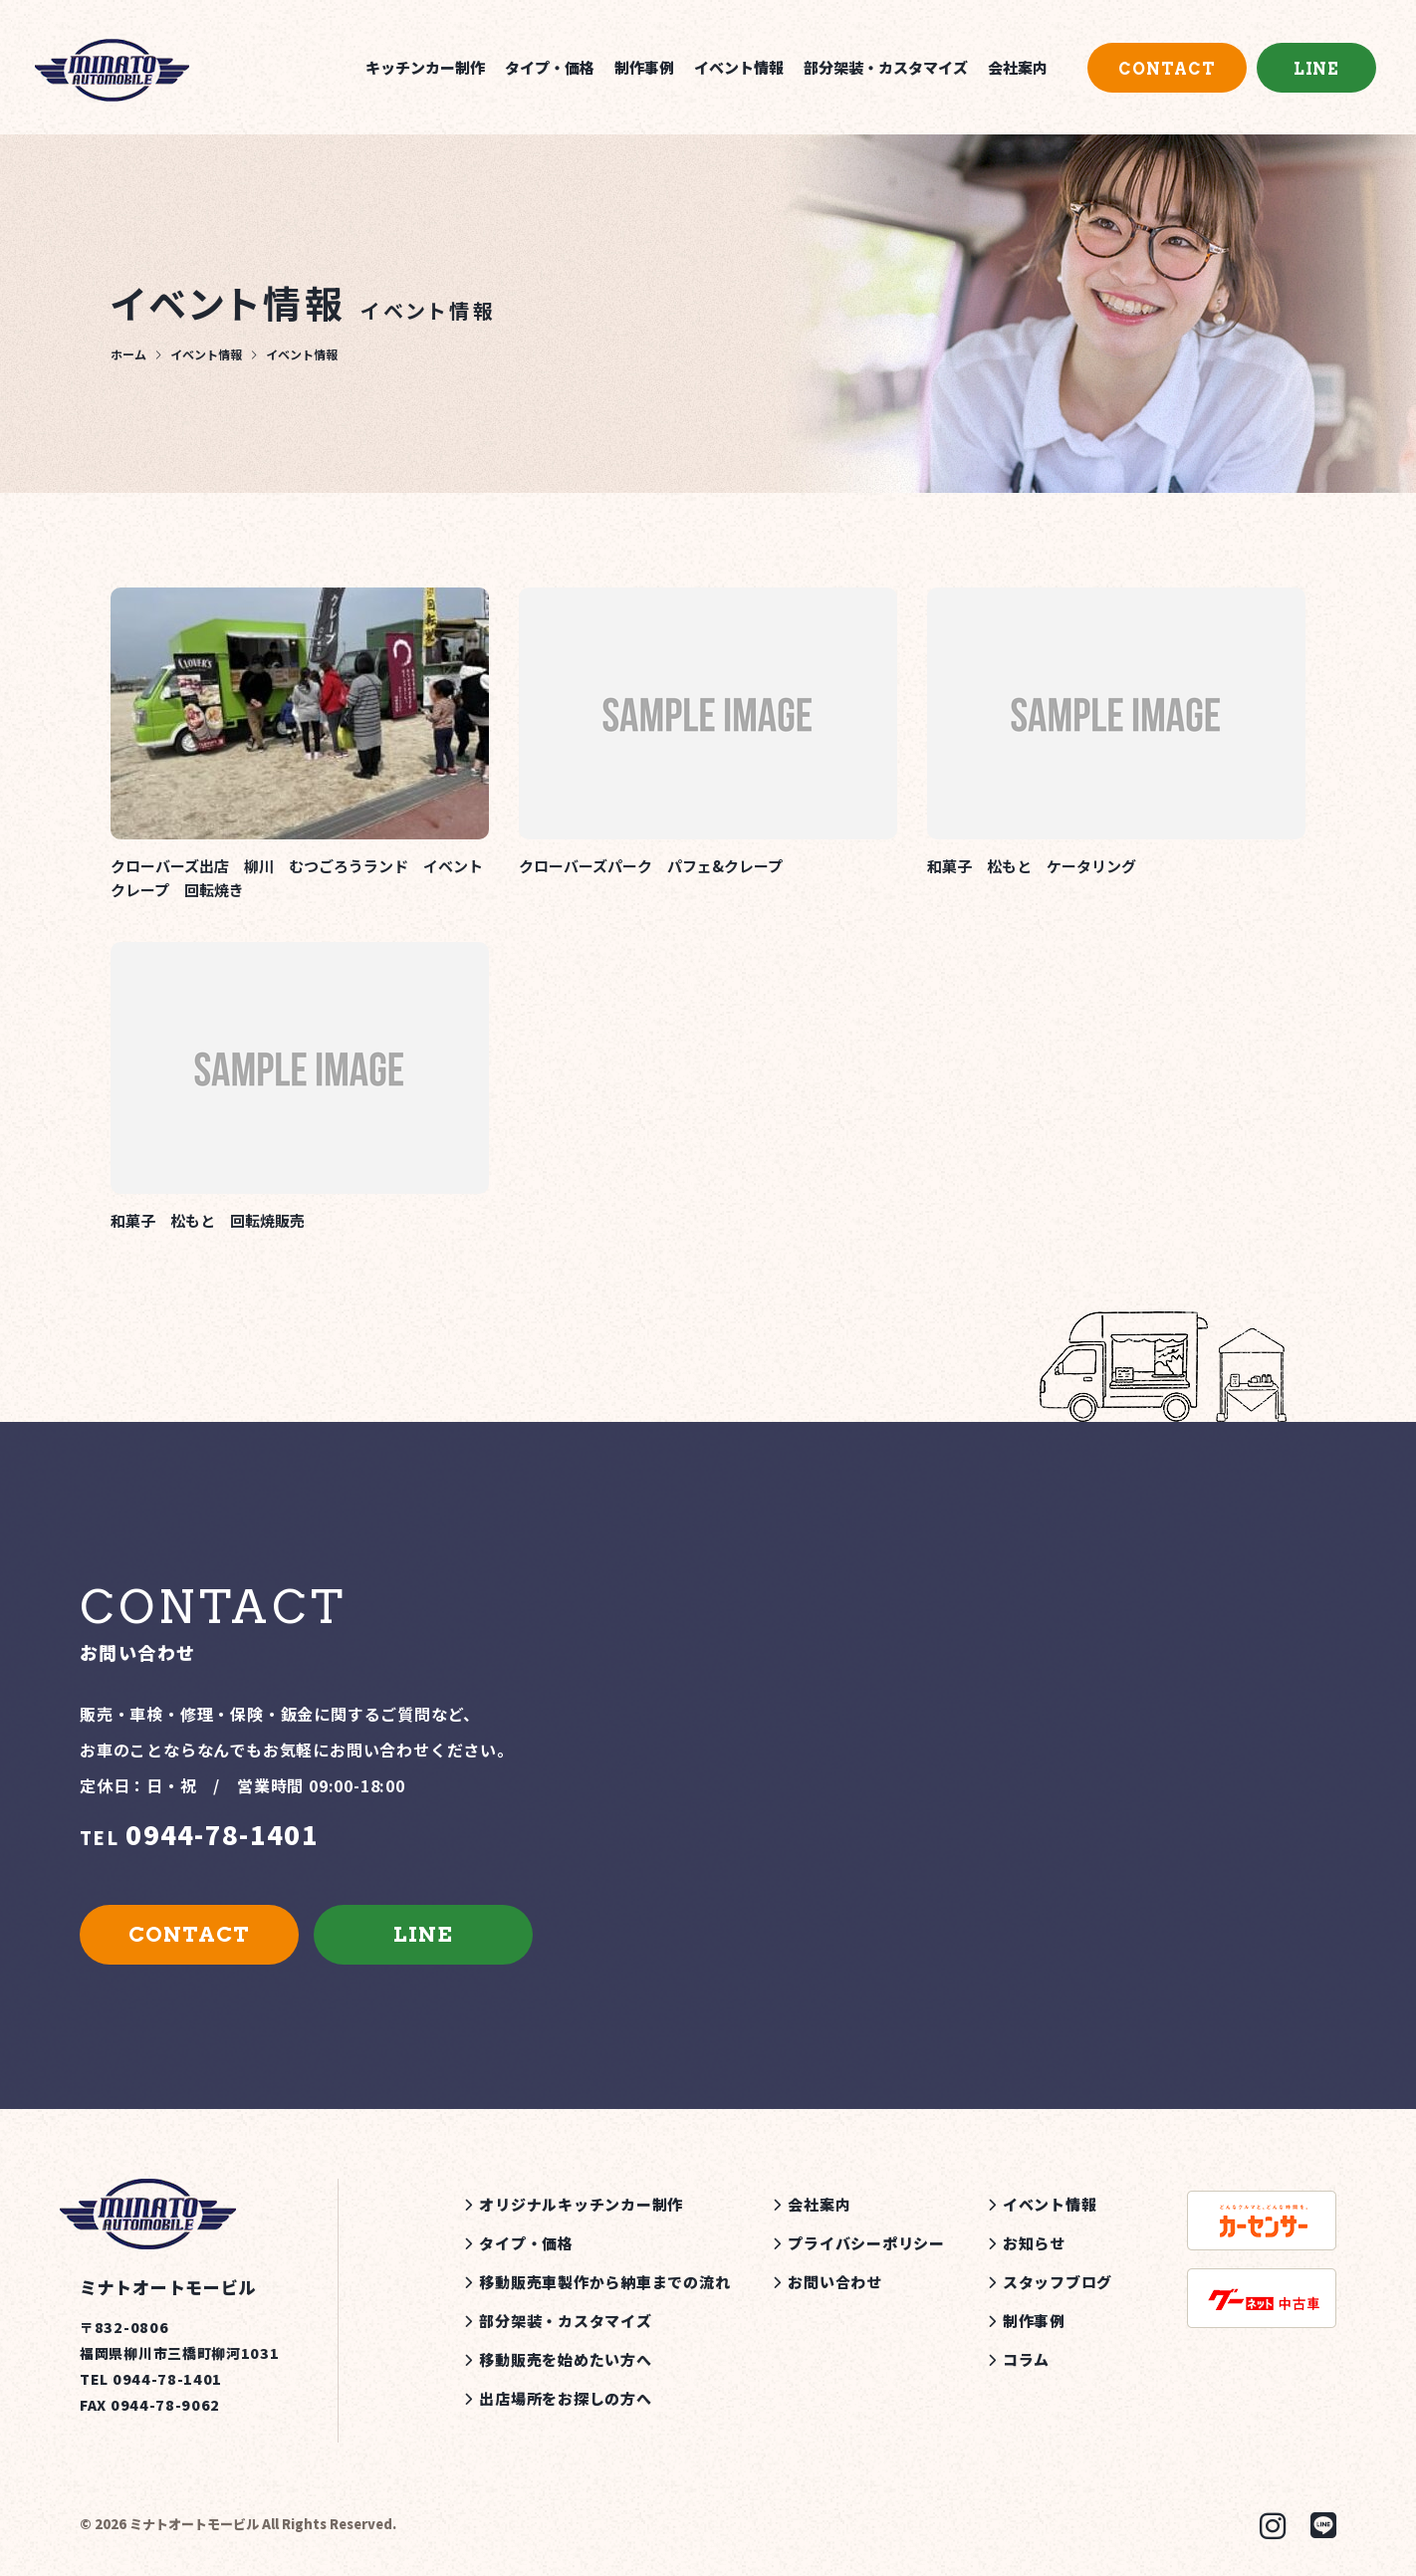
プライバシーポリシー (866, 2242)
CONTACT (1167, 69)
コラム (1026, 2359)
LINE (1316, 69)
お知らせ (1034, 2242)
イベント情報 (739, 67)
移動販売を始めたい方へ (565, 2359)
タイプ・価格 (549, 67)
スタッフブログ (1057, 2281)
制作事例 (644, 67)
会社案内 (1018, 67)
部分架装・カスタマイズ (886, 67)
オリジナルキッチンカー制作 (581, 2204)
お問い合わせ (835, 2281)
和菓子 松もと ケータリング (1031, 865)
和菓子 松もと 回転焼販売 (208, 1220)
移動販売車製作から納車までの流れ (604, 2281)
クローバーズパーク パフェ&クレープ (651, 865)
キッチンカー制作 (425, 67)
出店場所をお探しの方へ (565, 2398)
